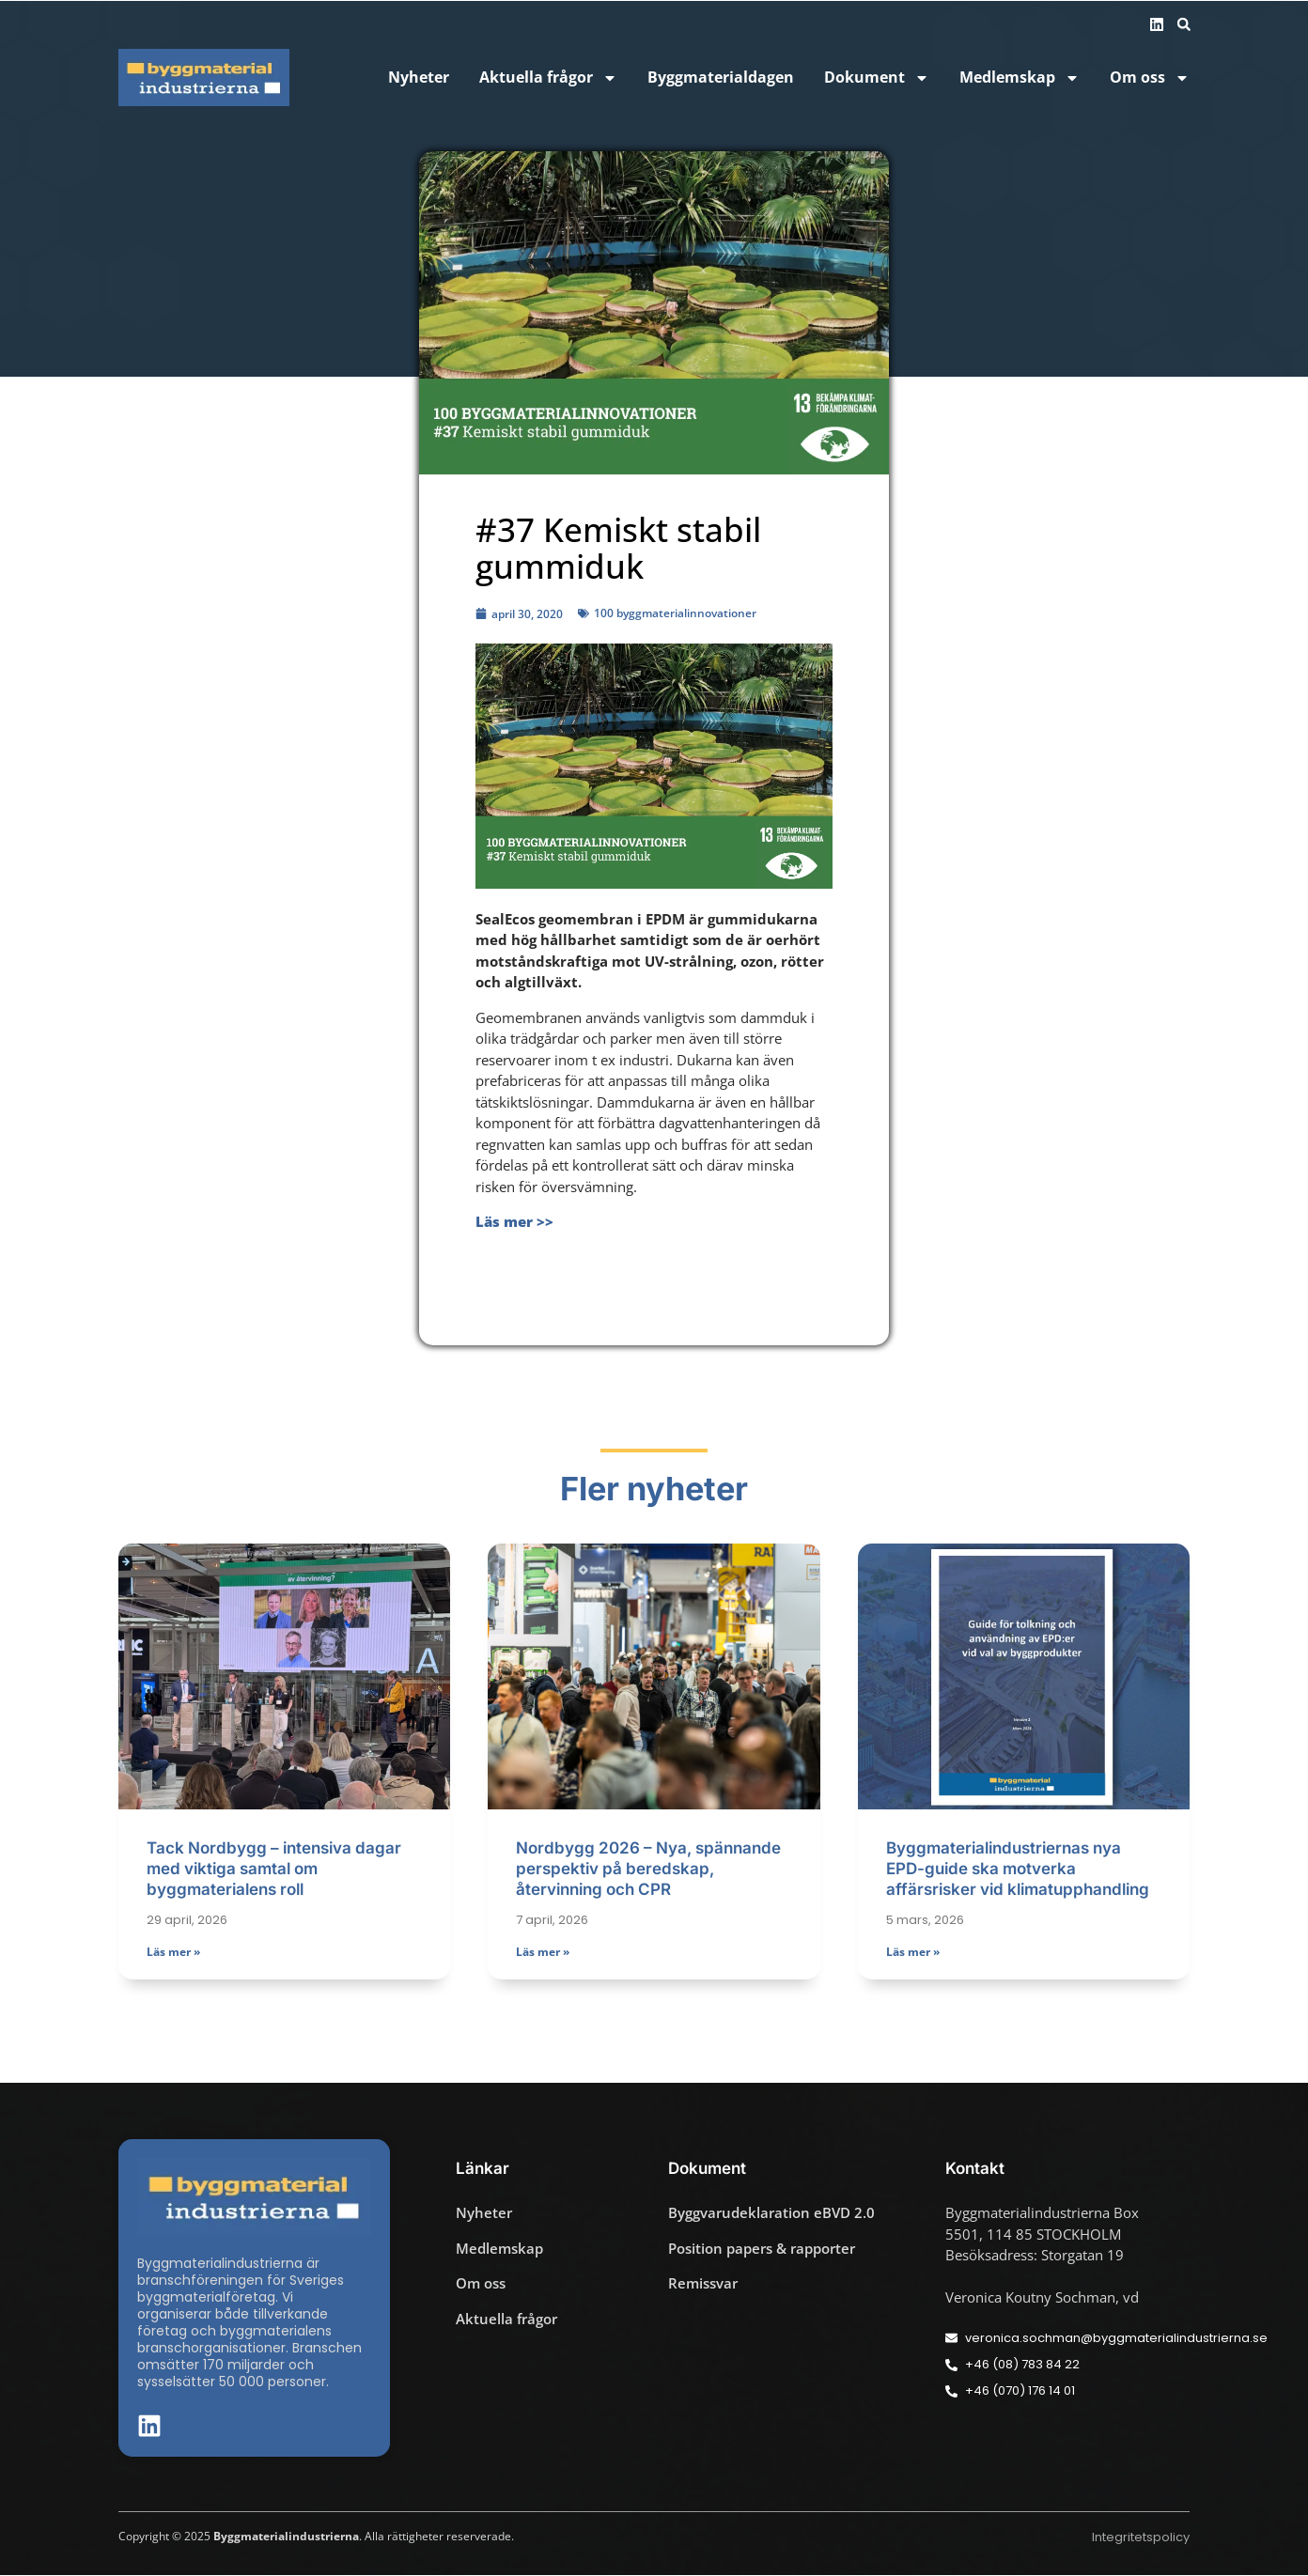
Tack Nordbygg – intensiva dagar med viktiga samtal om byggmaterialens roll (274, 1869)
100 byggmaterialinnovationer (675, 613)
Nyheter (418, 77)
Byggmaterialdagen (720, 77)
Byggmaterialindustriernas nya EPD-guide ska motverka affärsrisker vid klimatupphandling (1017, 1869)
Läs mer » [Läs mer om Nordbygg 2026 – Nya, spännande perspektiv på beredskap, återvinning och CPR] (542, 1952)
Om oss (1150, 77)
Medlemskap (1019, 77)
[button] (1184, 24)
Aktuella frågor (548, 77)
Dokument (876, 77)
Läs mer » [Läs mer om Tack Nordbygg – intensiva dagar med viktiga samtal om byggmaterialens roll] (173, 1952)
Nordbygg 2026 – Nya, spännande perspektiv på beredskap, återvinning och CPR (648, 1869)
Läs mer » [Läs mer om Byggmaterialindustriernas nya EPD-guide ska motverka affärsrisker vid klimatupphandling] (913, 1952)
